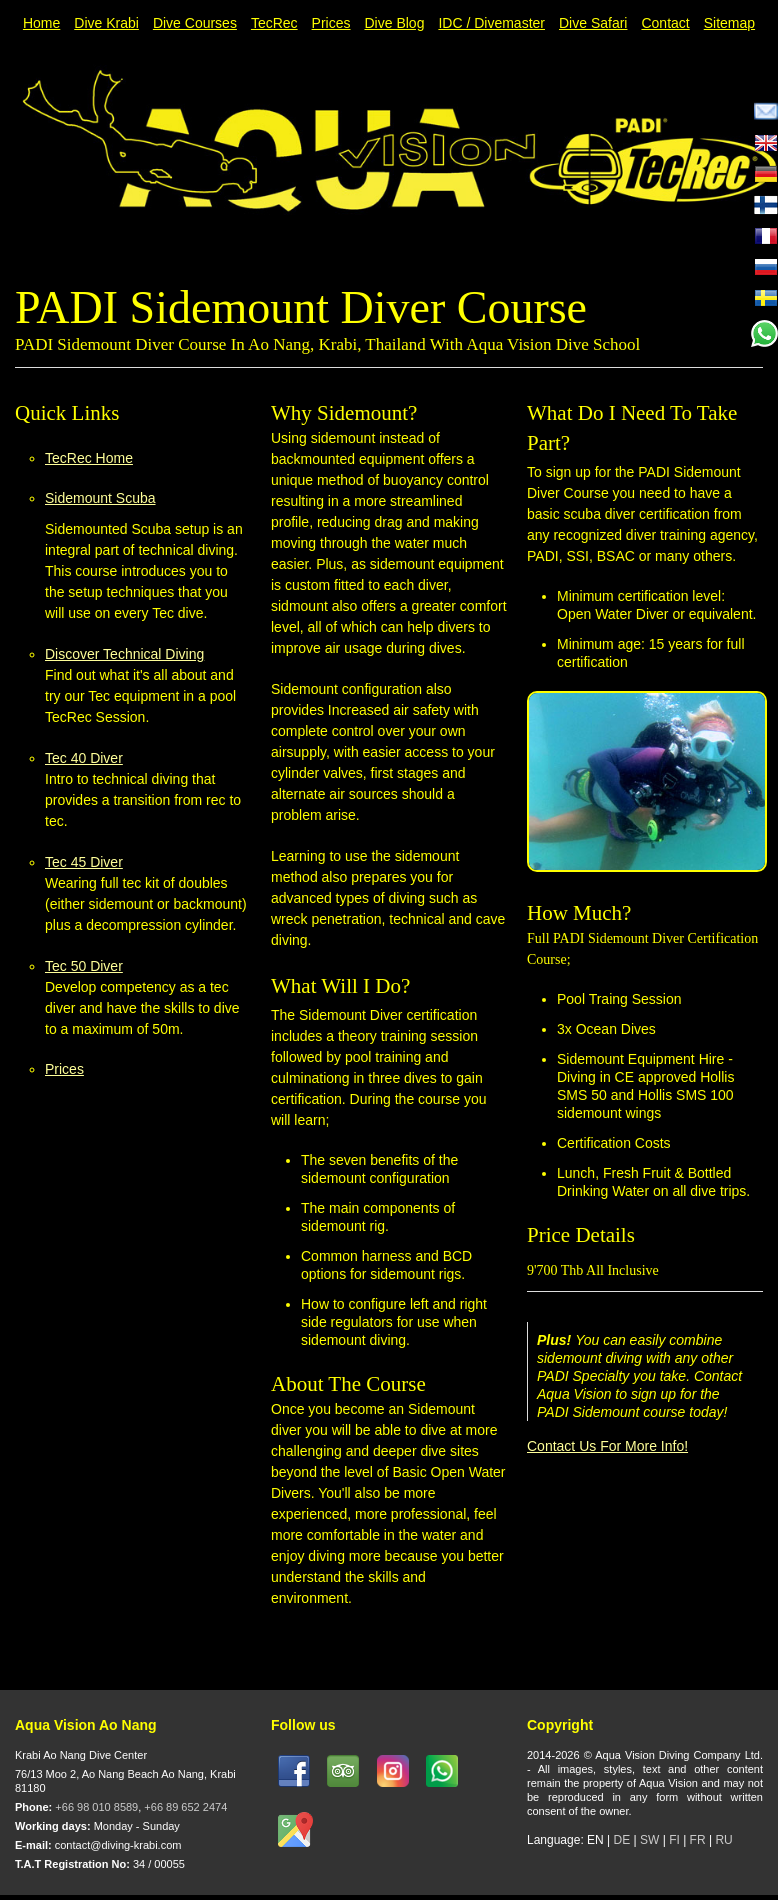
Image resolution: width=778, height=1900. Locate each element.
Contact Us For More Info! (607, 1446)
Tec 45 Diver (84, 862)
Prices (331, 23)
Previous (646, 254)
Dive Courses (195, 23)
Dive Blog (395, 23)
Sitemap (729, 23)
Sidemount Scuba (100, 498)
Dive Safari (593, 23)
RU (723, 1840)
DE (622, 1840)
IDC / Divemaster (491, 23)
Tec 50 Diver (84, 966)
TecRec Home (89, 458)
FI (676, 1840)
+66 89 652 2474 (185, 1807)
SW (649, 1840)
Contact (665, 23)
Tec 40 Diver (84, 758)
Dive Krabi (106, 23)
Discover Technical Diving (124, 654)
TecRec (274, 23)
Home (41, 23)
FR (698, 1840)
